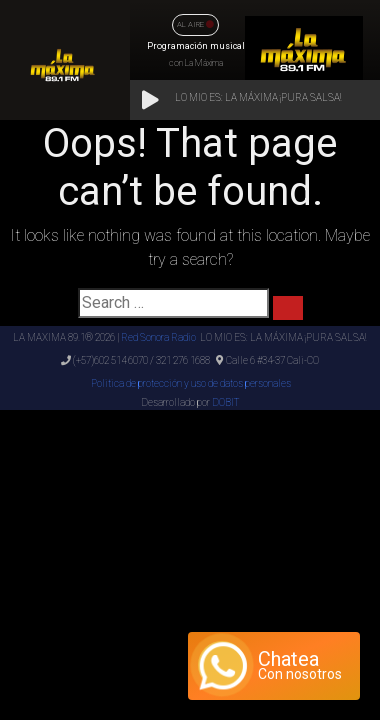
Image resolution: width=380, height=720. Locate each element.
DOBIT (225, 402)
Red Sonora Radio (158, 337)
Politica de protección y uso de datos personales (190, 383)
